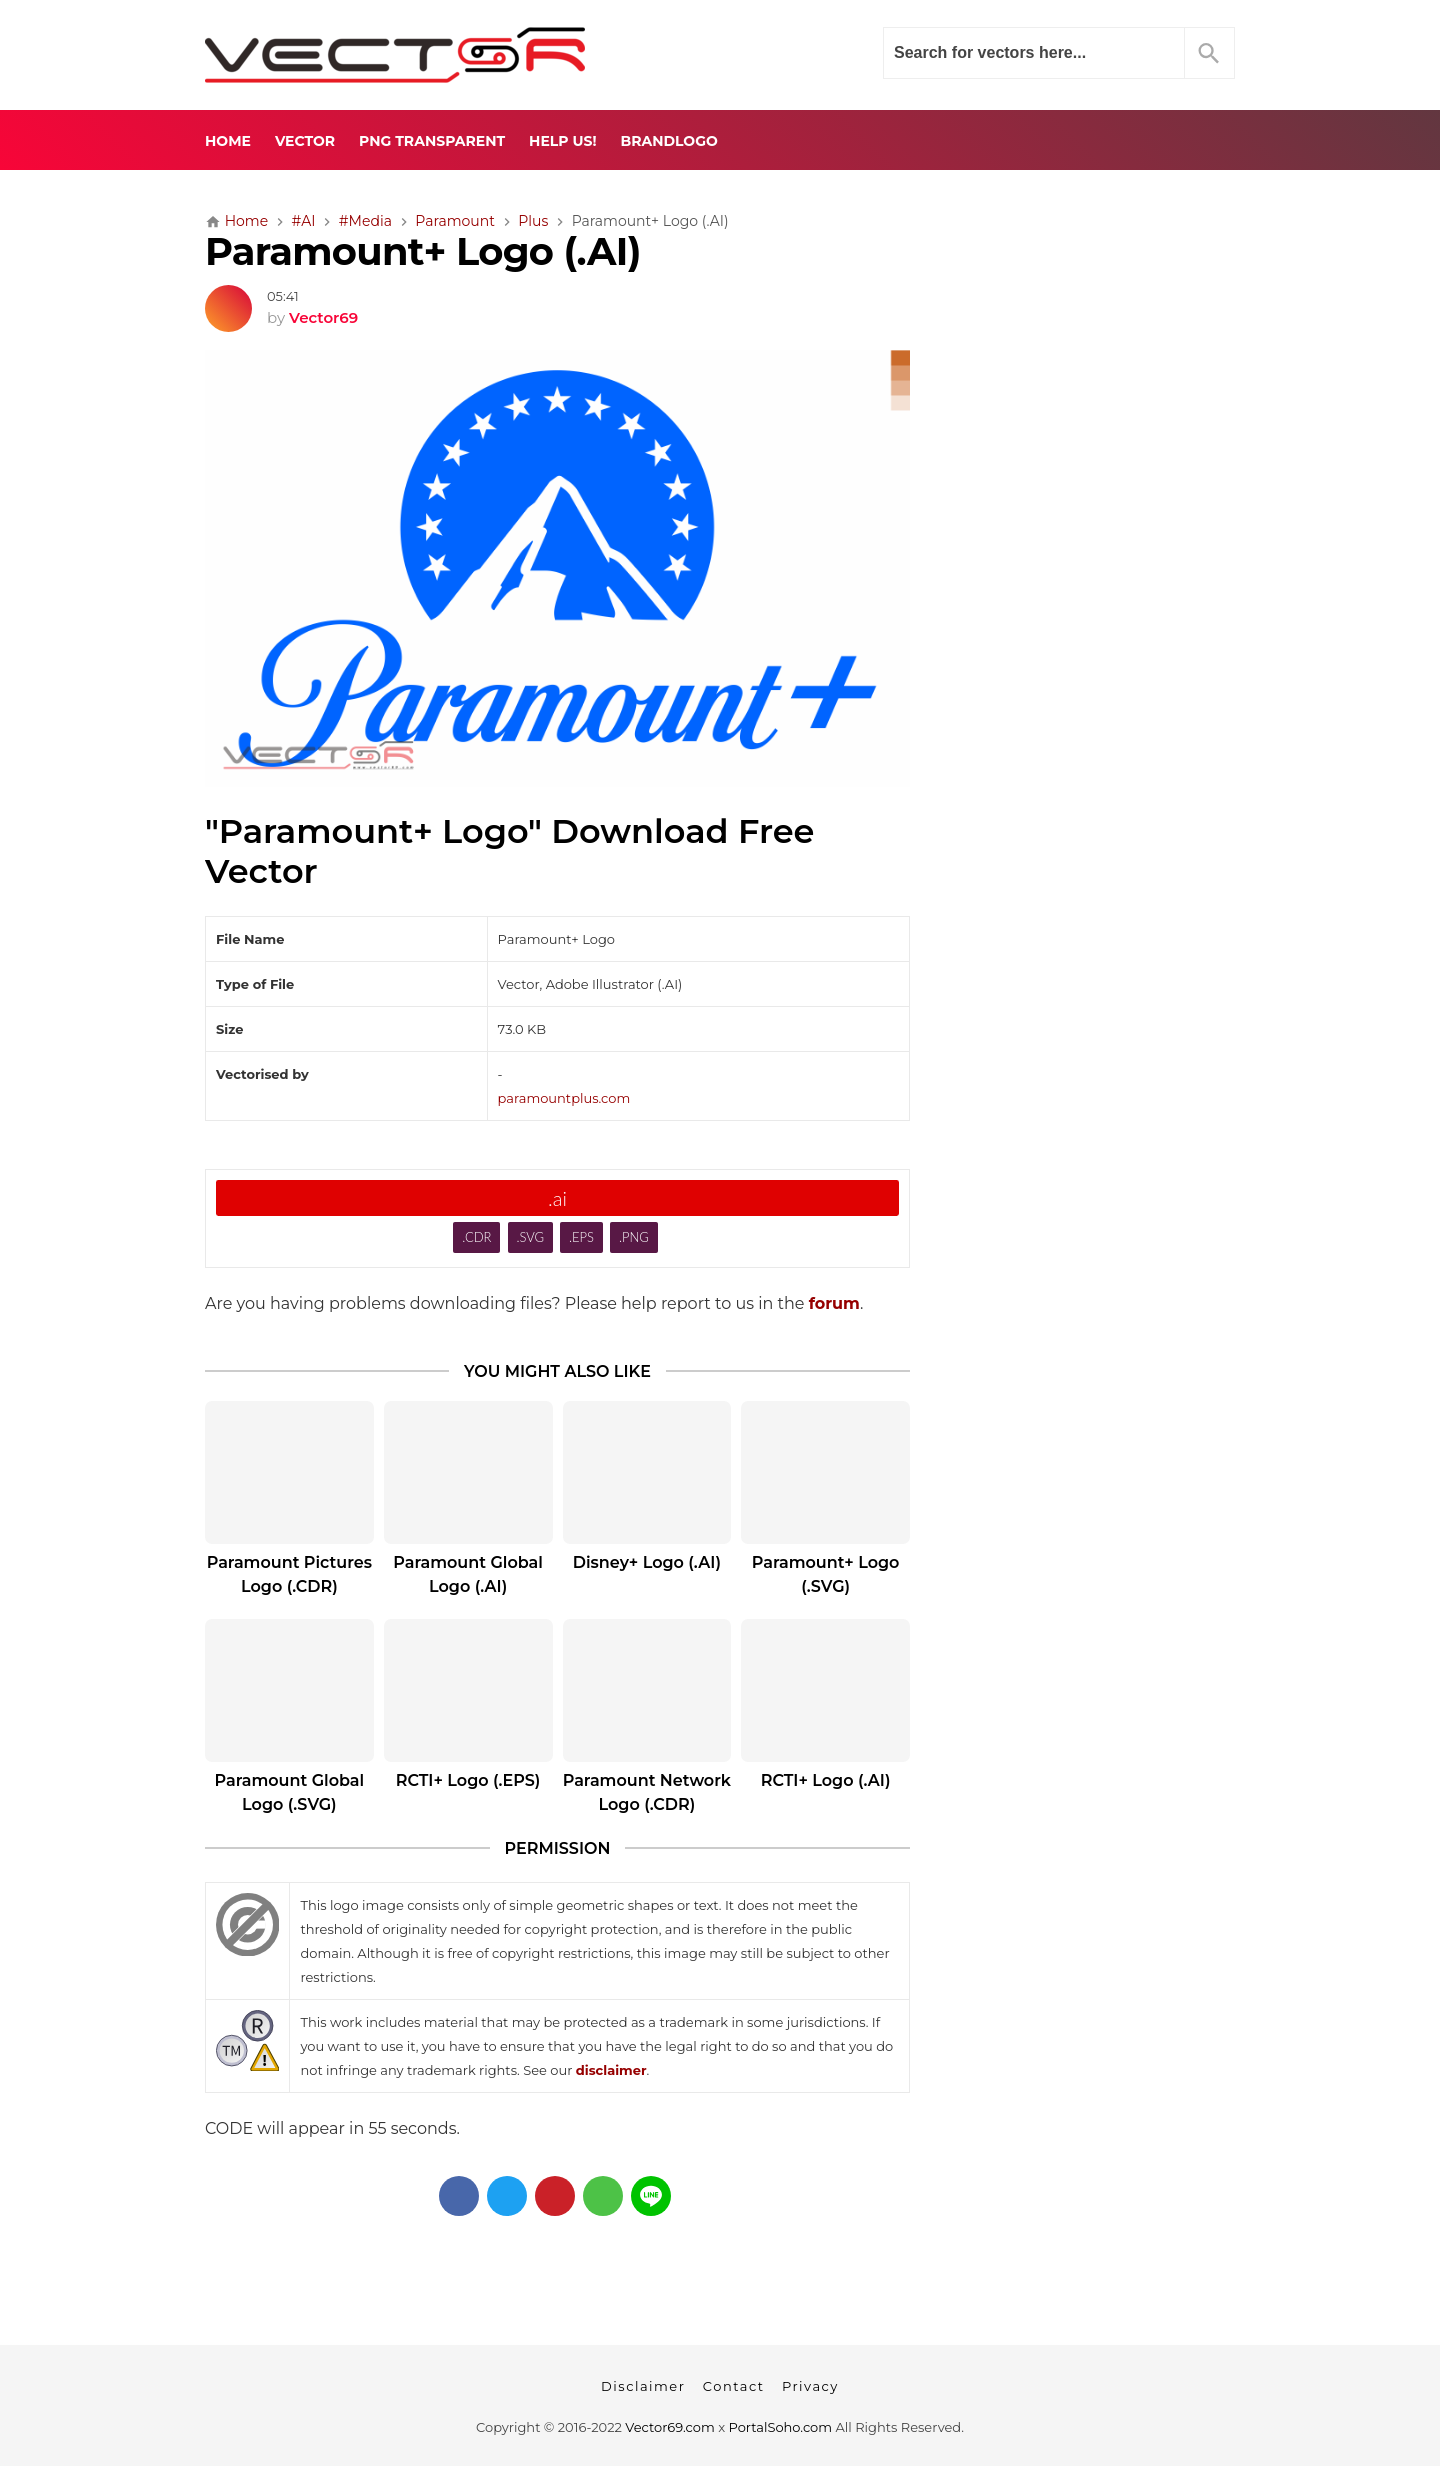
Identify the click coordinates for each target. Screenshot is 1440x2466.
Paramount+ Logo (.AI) (423, 251)
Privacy (810, 2386)
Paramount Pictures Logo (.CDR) (289, 1574)
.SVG (530, 1237)
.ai (557, 1198)
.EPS (581, 1237)
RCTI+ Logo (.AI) (826, 1780)
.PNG (634, 1237)
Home (228, 141)
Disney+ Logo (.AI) (647, 1562)
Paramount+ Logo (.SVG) (826, 1574)
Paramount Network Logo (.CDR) (647, 1792)
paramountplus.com (564, 1098)
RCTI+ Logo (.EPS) (468, 1780)
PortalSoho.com (781, 2427)
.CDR (476, 1237)
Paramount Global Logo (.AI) (468, 1574)
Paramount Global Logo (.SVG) (290, 1792)
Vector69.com (669, 2427)
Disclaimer (643, 2386)
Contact (734, 2386)
